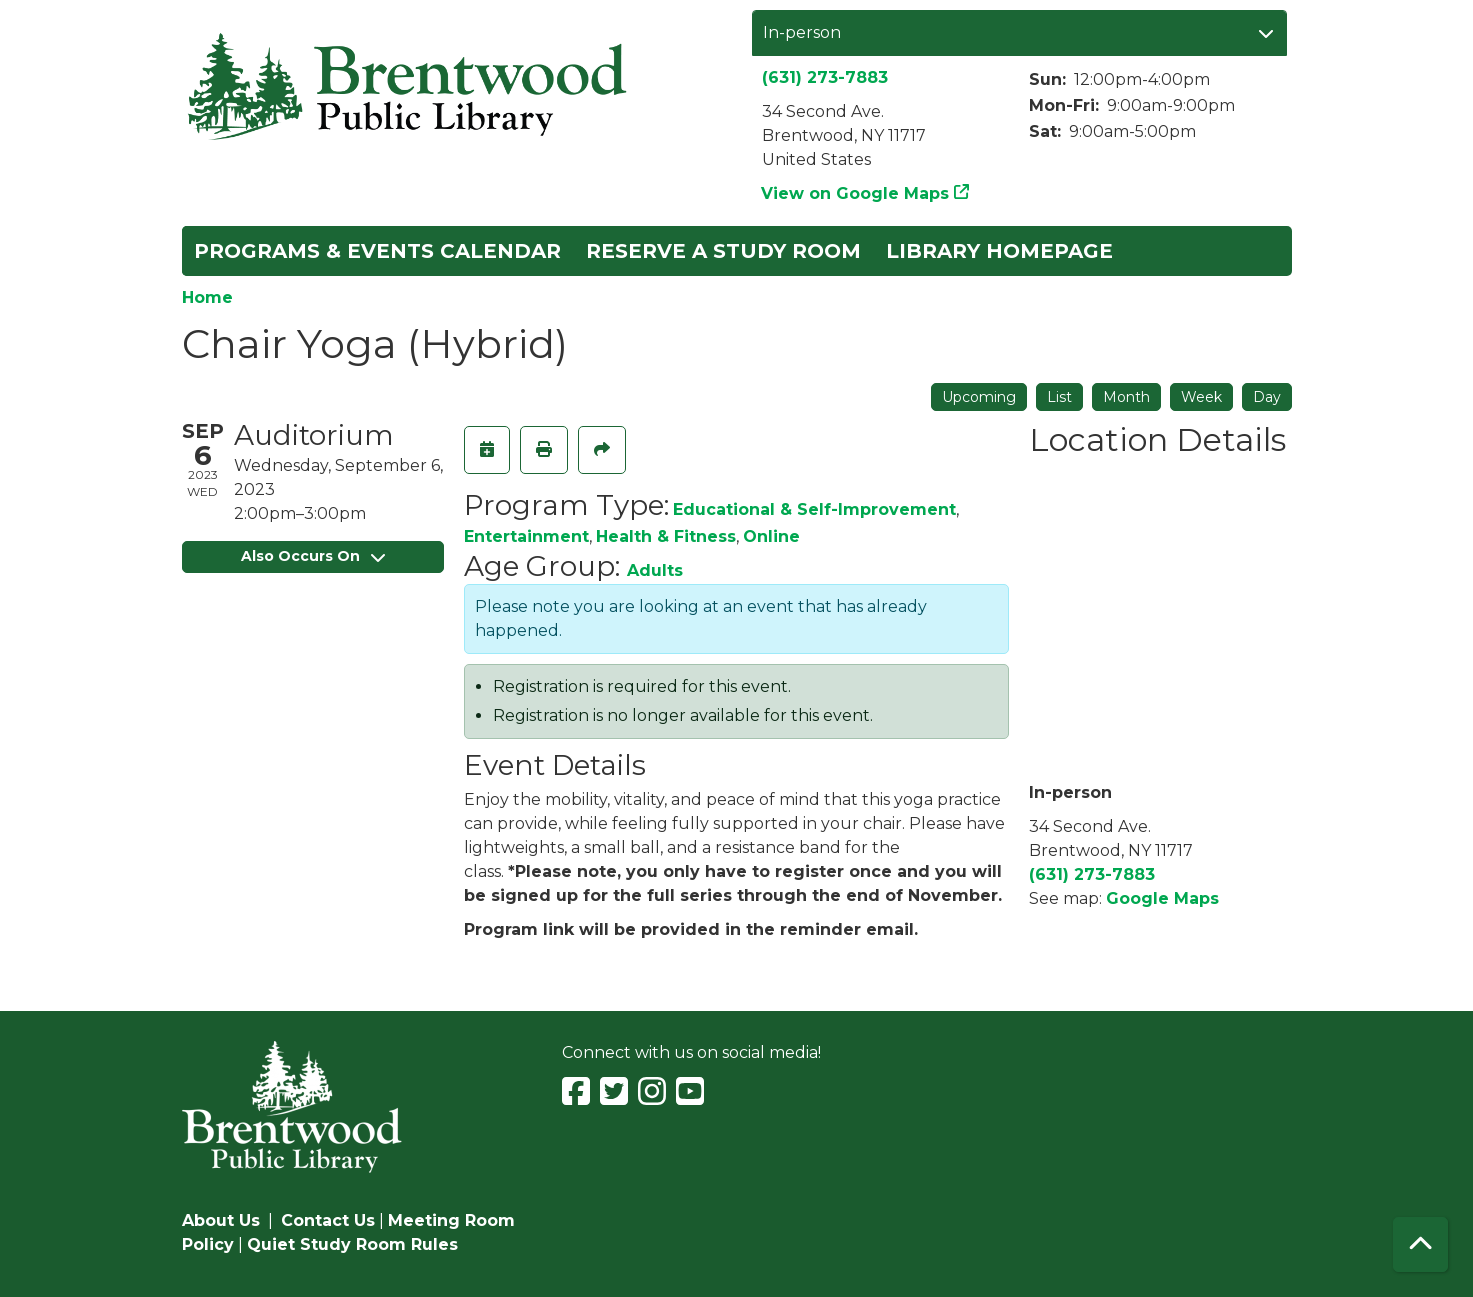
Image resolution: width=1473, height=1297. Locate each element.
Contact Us (328, 1220)
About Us (221, 1220)
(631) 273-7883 (825, 77)
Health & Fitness (666, 536)
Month (1126, 397)
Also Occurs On (313, 556)
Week (1201, 397)
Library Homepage (999, 251)
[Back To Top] (1420, 1244)
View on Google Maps (855, 193)
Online (771, 536)
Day (1267, 397)
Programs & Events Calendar (377, 251)
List (1059, 397)
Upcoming (979, 397)
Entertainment (526, 536)
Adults (655, 570)
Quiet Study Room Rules (352, 1244)
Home (207, 297)
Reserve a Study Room (723, 251)
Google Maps (1162, 898)
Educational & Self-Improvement (814, 509)
